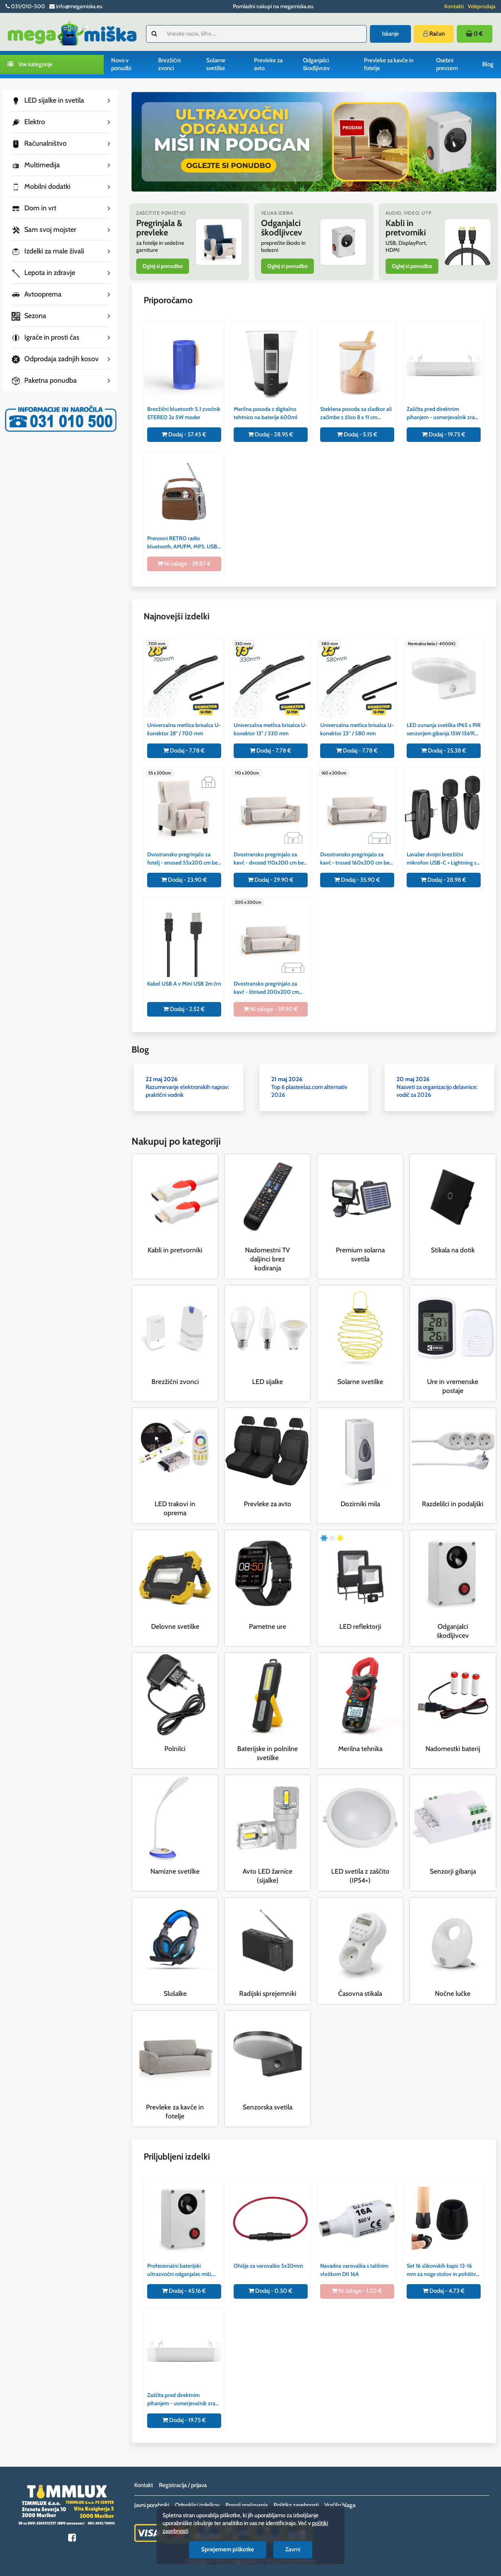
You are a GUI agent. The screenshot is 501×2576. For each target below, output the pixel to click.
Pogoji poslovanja (246, 2505)
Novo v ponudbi (121, 64)
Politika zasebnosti (296, 2505)
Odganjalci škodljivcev (316, 64)
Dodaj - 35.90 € (357, 879)
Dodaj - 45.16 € (184, 2290)
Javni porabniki (151, 2505)
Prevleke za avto (268, 64)
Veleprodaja (482, 6)
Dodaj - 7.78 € (184, 750)
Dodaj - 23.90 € (184, 879)
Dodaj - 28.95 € (270, 434)
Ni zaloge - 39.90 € (270, 1009)
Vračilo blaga (339, 2505)
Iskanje (390, 33)
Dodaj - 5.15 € (357, 434)
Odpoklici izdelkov (197, 2505)
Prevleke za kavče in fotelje (388, 64)
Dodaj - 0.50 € (270, 2290)
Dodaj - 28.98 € (443, 879)
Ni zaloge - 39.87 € (184, 563)
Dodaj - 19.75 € (443, 434)
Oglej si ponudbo (162, 266)
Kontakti (454, 6)
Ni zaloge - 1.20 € (357, 2290)
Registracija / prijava (183, 2485)
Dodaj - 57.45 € (184, 434)
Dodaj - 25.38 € (443, 750)
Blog (488, 64)
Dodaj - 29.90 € (271, 879)
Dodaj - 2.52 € (184, 1009)
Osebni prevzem (447, 64)
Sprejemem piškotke (227, 2549)
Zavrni (292, 2549)
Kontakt (143, 2485)
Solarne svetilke (215, 64)
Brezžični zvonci (169, 64)
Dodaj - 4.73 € (444, 2290)
